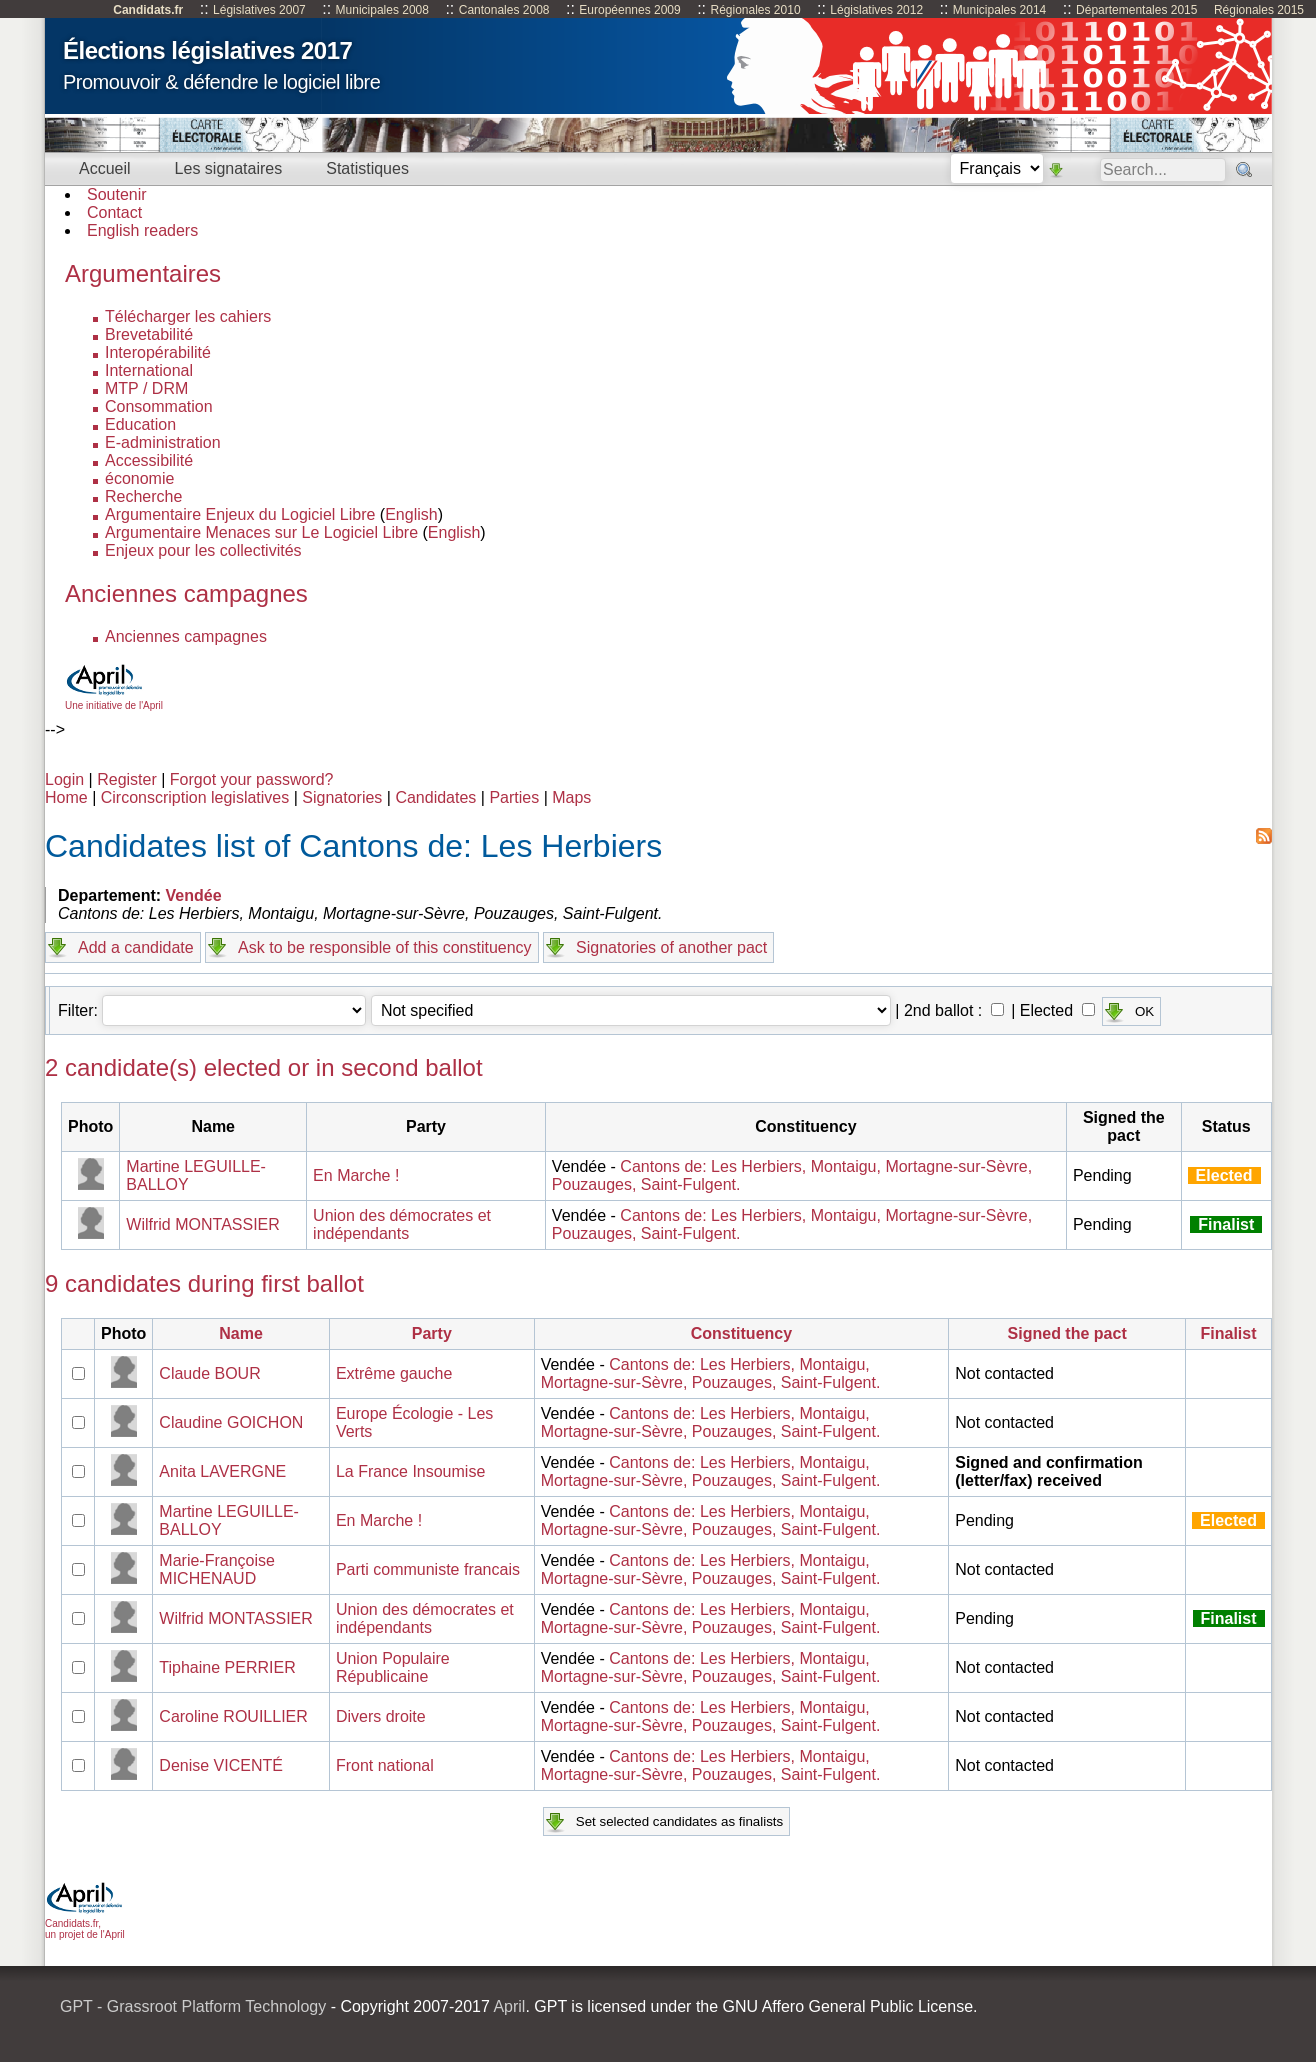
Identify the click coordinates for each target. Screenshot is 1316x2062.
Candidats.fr (148, 10)
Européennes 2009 (629, 10)
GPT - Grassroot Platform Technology (193, 2006)
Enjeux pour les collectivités (203, 550)
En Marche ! (356, 1175)
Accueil (105, 168)
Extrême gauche (394, 1373)
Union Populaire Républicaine (393, 1667)
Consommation (159, 406)
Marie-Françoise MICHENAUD (217, 1569)
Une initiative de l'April (114, 700)
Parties (514, 797)
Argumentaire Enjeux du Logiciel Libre (240, 514)
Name (241, 1333)
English (411, 514)
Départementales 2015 (1136, 10)
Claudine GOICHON (231, 1422)
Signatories (342, 797)
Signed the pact (1067, 1333)
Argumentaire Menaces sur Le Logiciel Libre (261, 532)
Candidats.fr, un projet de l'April (85, 1923)
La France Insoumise (410, 1471)
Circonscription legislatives (195, 797)
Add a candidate (136, 947)
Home (66, 797)
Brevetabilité (149, 334)
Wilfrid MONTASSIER (202, 1224)
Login (64, 779)
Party (432, 1333)
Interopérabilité (158, 352)
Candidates (435, 797)
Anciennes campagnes (186, 636)
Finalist (1229, 1333)
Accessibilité (149, 460)
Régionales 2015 (1259, 10)
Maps (571, 797)
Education (140, 424)
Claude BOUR (209, 1373)
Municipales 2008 (382, 10)
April (509, 2006)
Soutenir (117, 194)
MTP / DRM (146, 388)
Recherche (143, 496)
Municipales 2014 (999, 10)
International (149, 370)
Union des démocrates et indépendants (402, 1224)
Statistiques (367, 168)
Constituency (741, 1333)
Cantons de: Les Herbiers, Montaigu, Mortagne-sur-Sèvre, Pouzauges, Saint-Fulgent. (711, 1373)
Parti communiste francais (428, 1569)
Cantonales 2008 (504, 10)
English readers (142, 230)
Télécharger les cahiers (188, 316)
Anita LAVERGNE (222, 1471)
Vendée (194, 895)
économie (139, 478)
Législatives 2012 (876, 10)
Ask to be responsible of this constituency (385, 947)
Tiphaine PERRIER (227, 1667)
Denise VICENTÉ (221, 1765)
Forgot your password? (252, 779)
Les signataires (229, 168)
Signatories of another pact (671, 947)
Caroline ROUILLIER (233, 1716)
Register (127, 779)
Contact (114, 212)
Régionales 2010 (755, 10)
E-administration (163, 442)
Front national (385, 1765)
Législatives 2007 (259, 10)
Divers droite (381, 1716)
